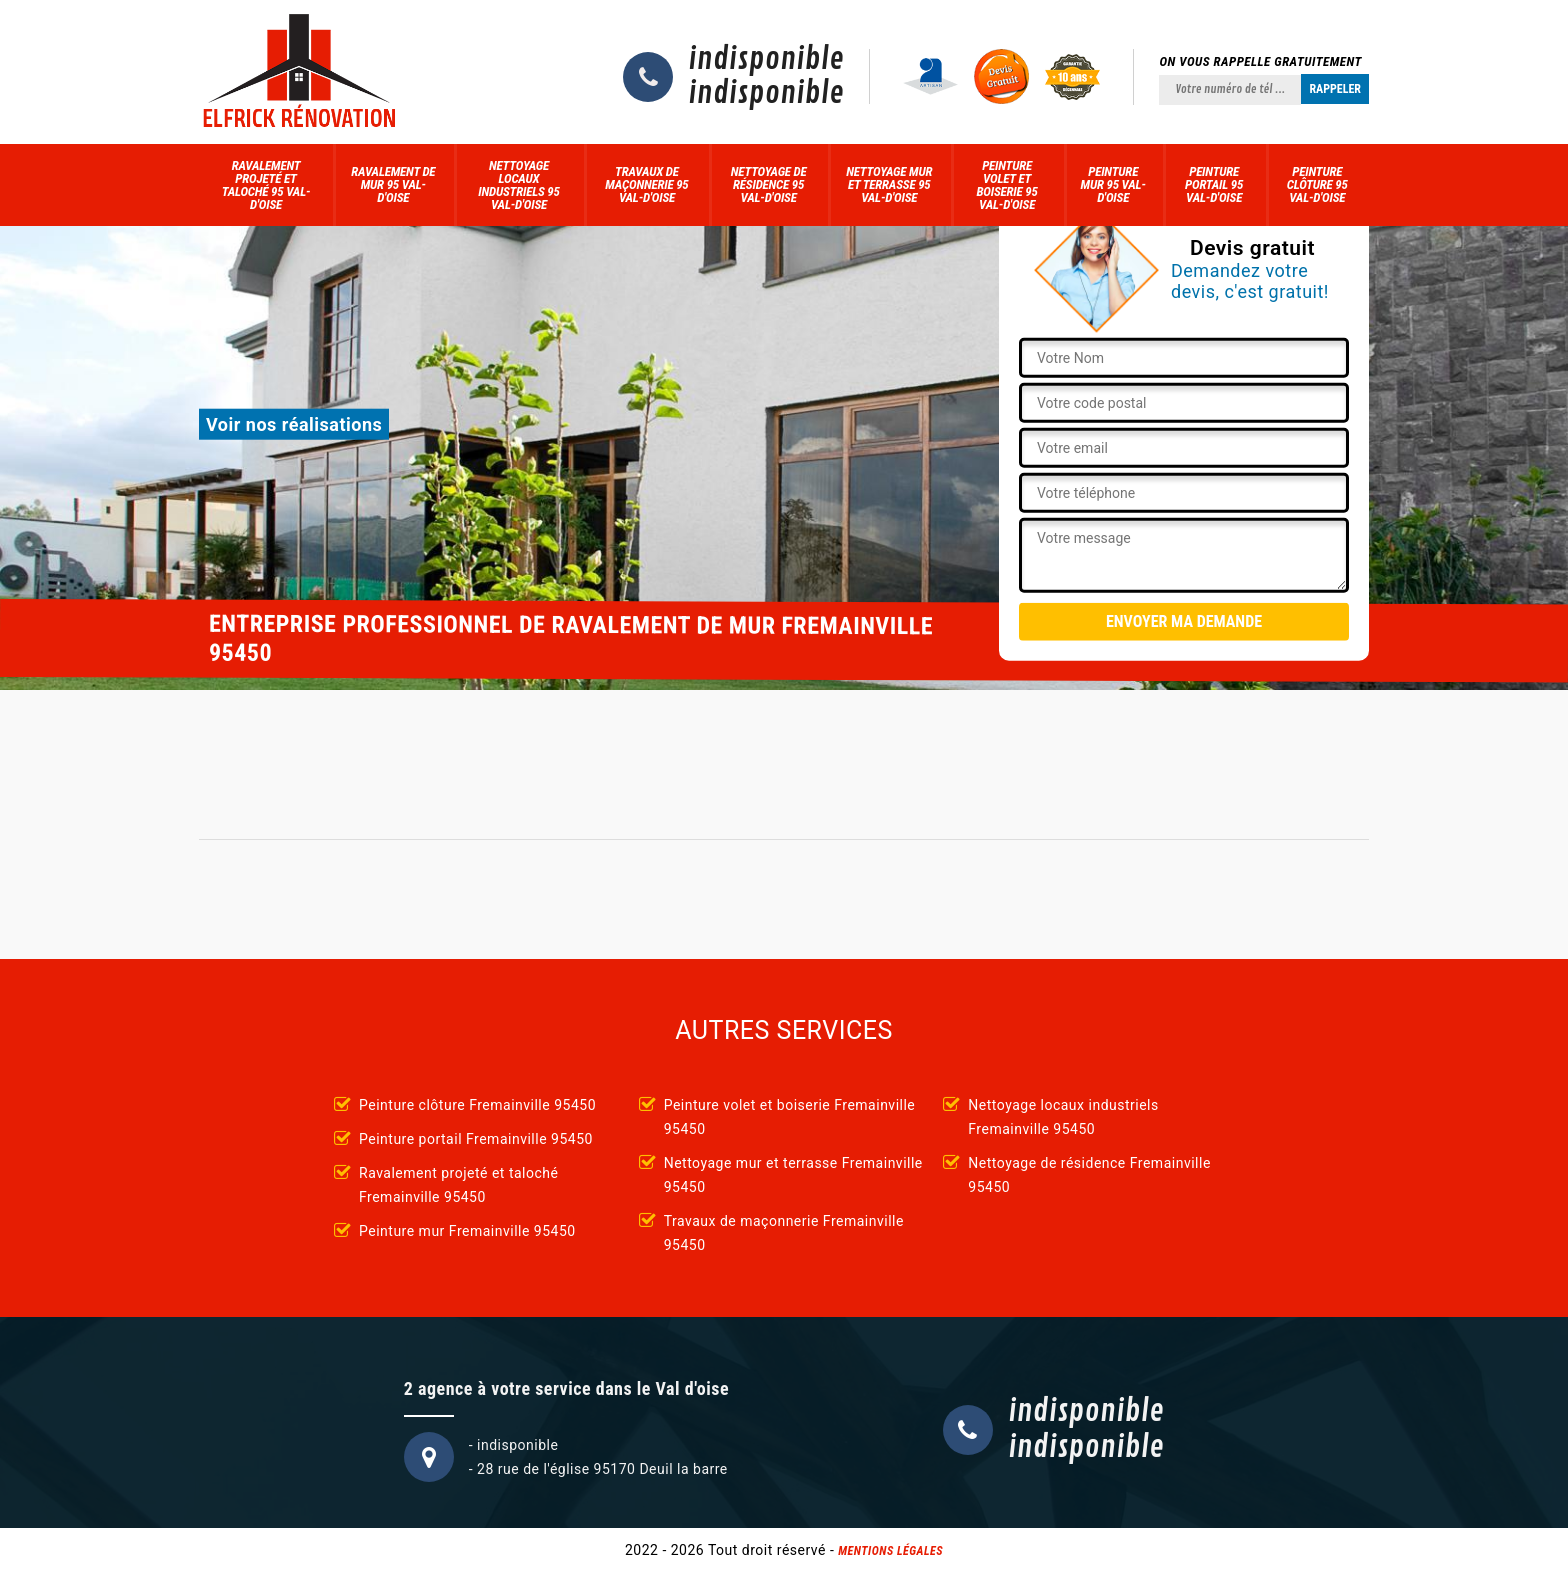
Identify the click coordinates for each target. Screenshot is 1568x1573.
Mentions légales (890, 1551)
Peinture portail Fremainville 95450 (476, 1139)
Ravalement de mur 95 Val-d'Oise (393, 184)
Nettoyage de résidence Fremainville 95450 (1089, 1175)
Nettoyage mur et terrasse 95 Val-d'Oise (889, 184)
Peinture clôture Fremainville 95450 (477, 1105)
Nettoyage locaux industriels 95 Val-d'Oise (518, 185)
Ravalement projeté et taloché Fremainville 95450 (458, 1185)
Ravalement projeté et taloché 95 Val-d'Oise (266, 185)
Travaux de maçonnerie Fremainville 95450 (784, 1233)
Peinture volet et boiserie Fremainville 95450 (790, 1117)
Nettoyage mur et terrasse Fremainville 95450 (793, 1175)
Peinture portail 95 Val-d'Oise (1214, 184)
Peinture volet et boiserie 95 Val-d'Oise (1006, 185)
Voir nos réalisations (294, 424)
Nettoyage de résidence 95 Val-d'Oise (769, 184)
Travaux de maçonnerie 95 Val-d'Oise (646, 184)
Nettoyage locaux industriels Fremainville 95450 (1063, 1117)
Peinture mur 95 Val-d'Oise (1113, 184)
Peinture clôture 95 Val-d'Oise (1317, 184)
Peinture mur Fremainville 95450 (467, 1231)
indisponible (766, 60)
